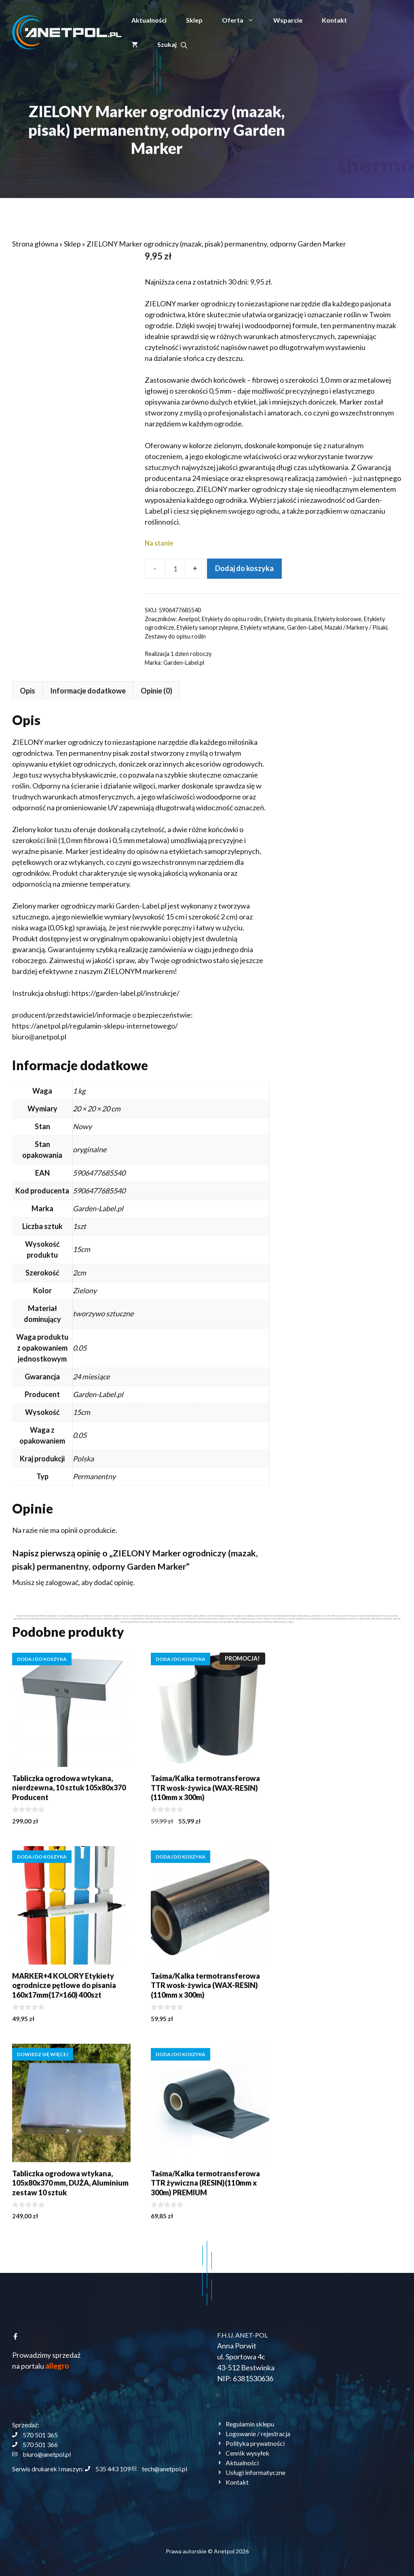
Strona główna (35, 243)
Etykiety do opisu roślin (232, 619)
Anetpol (188, 619)
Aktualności (149, 20)
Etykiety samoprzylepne (207, 627)
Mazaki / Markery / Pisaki (356, 627)
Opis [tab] (160, 690)
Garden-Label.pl (183, 662)
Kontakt (334, 20)
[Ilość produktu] (175, 569)
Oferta (243, 20)
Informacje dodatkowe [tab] (220, 690)
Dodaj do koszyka (244, 568)
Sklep (194, 20)
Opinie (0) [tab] (289, 690)
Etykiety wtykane (263, 627)
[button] (172, 44)
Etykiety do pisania (288, 619)
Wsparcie (287, 20)
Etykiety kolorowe (337, 619)
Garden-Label (304, 627)
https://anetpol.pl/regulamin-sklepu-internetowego (226, 1025)
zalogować (194, 1582)
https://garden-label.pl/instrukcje (256, 993)
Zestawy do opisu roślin (175, 636)
